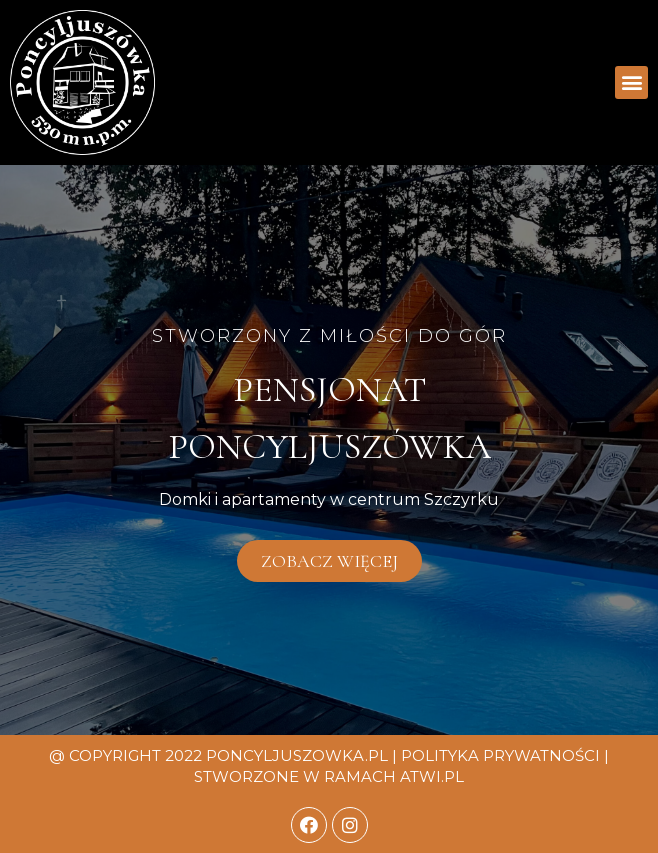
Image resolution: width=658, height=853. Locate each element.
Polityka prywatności (500, 755)
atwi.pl (432, 776)
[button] (631, 82)
